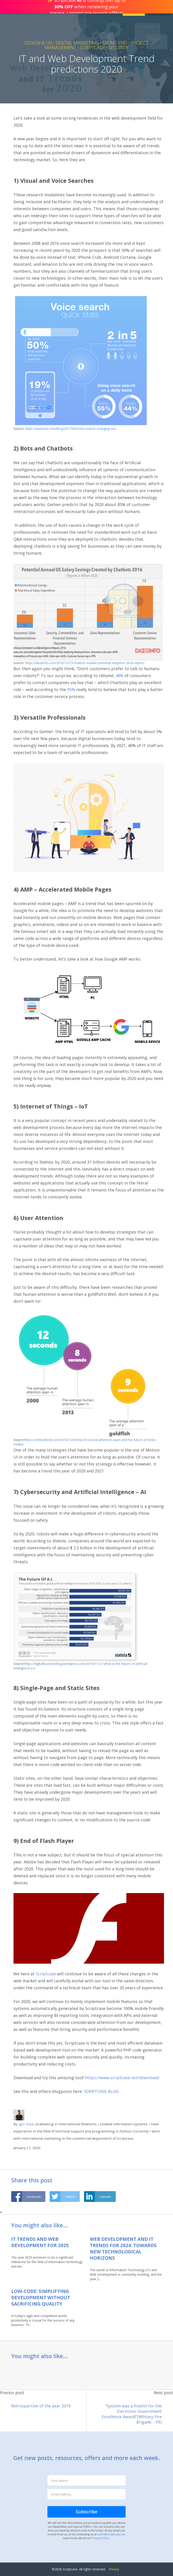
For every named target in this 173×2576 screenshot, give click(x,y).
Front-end (114, 43)
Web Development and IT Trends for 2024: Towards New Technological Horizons (123, 2248)
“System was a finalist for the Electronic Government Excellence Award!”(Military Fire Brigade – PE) (132, 2414)
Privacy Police (100, 2538)
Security (118, 47)
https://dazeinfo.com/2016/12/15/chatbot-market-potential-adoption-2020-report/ (84, 663)
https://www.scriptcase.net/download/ (122, 2077)
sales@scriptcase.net (111, 2534)
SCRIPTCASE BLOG (101, 2091)
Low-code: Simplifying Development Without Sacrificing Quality (40, 2297)
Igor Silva (25, 2124)
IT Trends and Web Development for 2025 (40, 2242)
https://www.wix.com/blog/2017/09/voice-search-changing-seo (70, 428)
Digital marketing (77, 43)
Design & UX (38, 43)
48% (119, 675)
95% (71, 689)
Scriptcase (92, 47)
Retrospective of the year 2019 (41, 2406)
